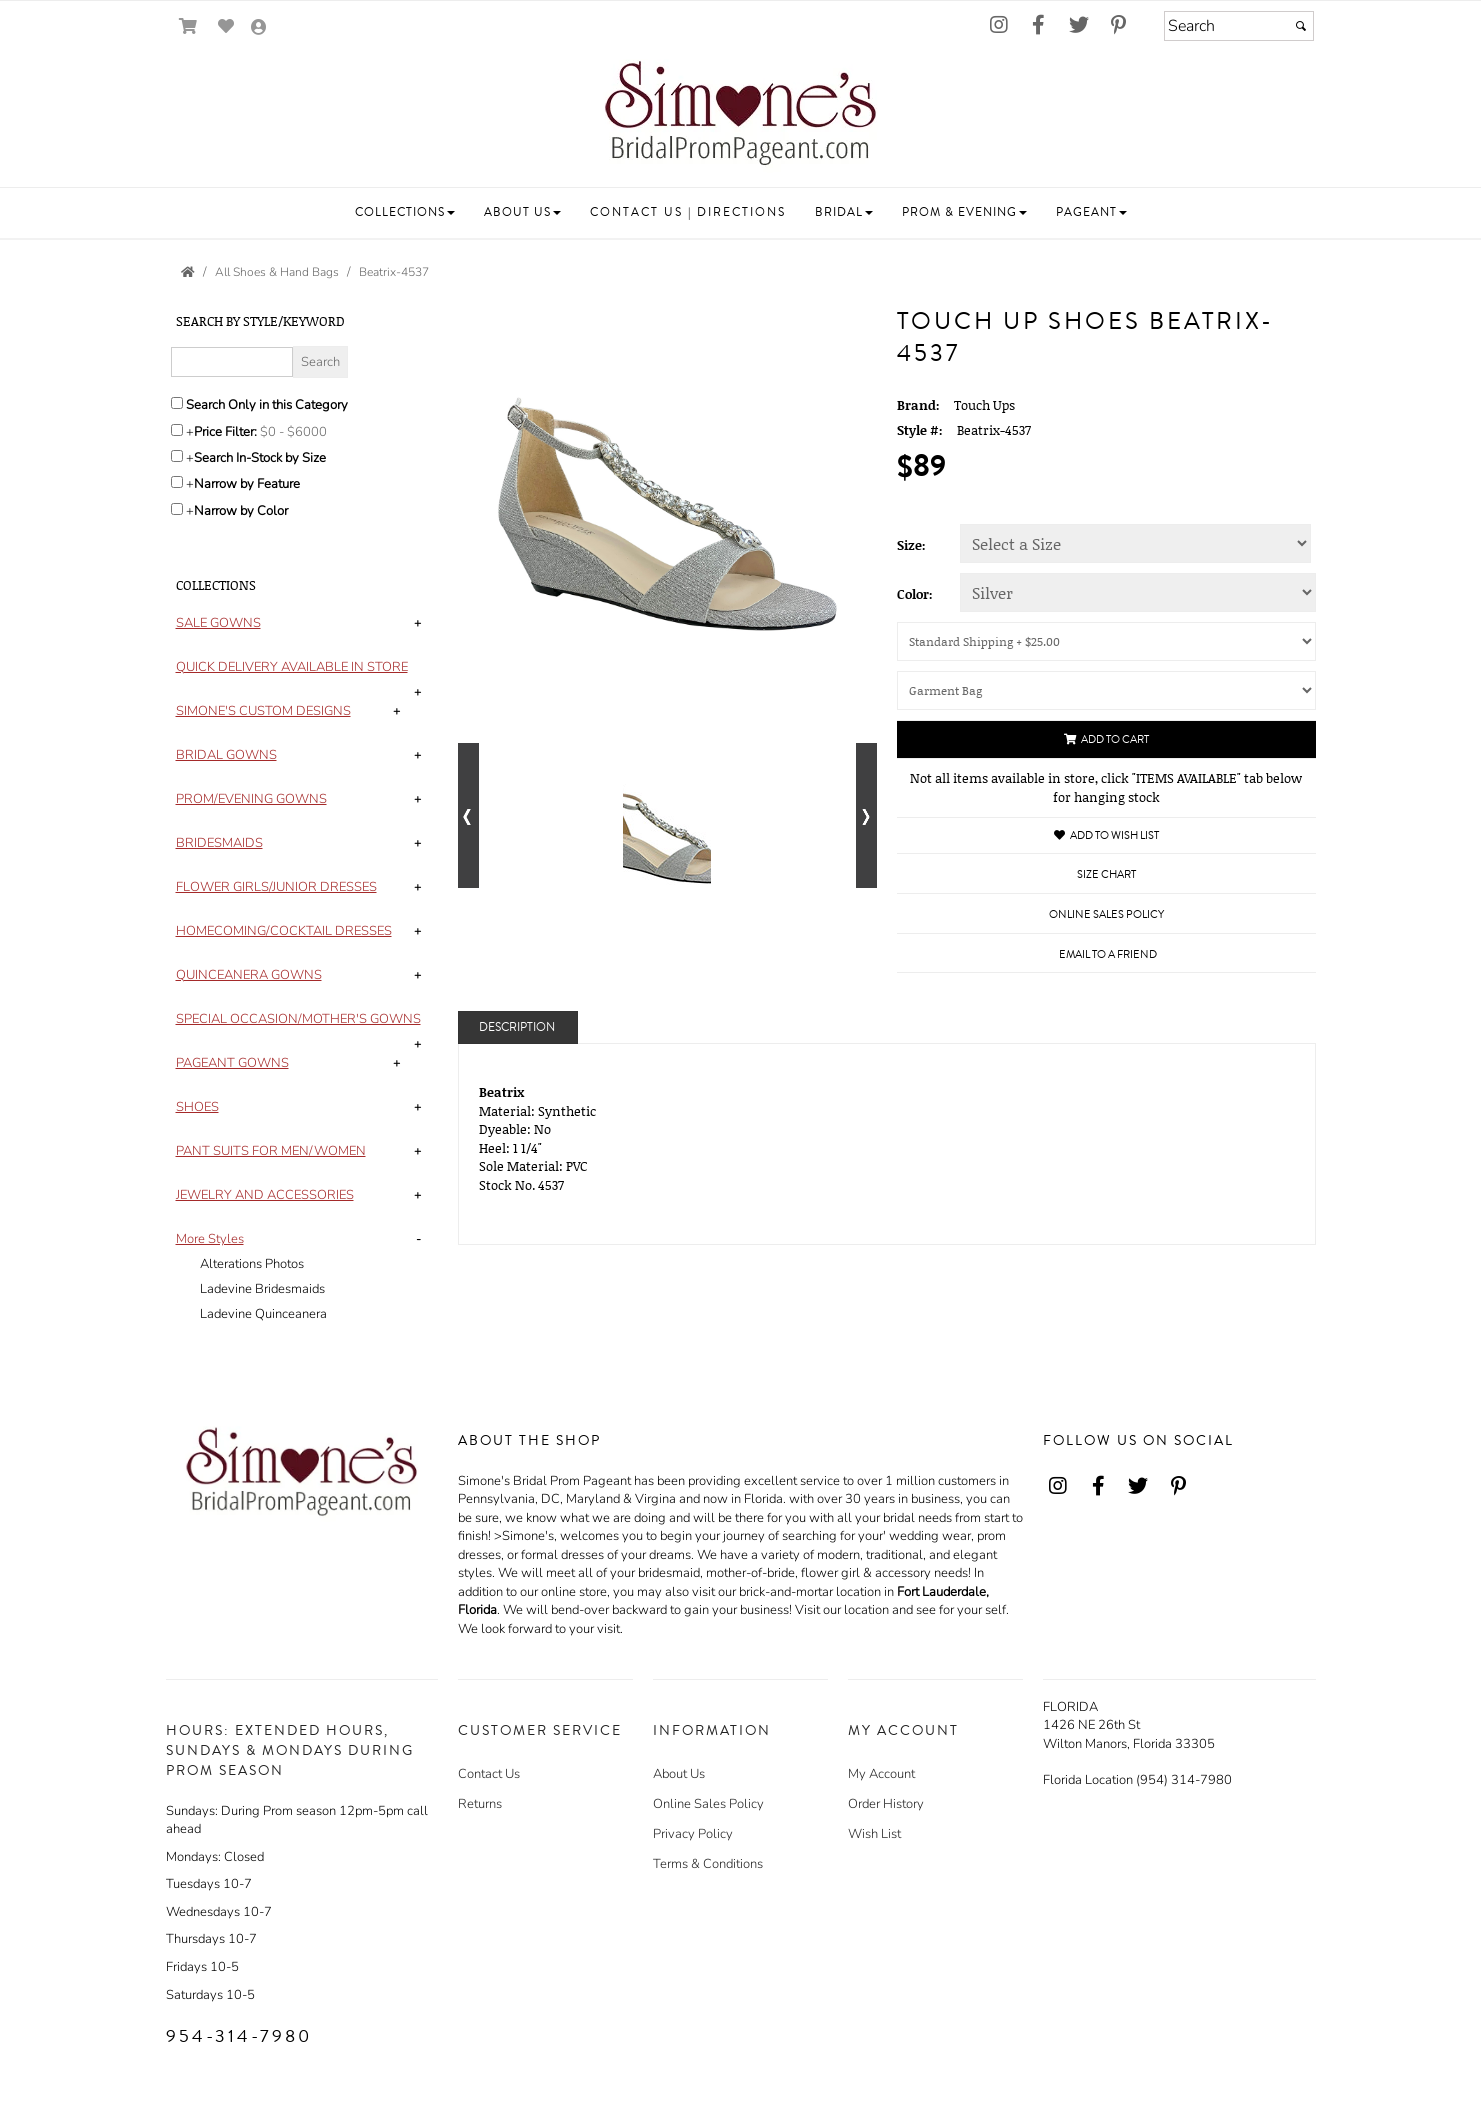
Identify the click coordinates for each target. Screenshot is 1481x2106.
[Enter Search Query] (232, 362)
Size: (911, 545)
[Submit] (1301, 26)
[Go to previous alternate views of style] (468, 815)
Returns (480, 1804)
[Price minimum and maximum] (300, 432)
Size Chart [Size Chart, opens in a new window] (1106, 874)
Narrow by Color (241, 511)
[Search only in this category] (177, 403)
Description (517, 1027)
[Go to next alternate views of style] (866, 815)
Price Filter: (225, 432)
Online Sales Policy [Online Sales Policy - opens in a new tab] (1106, 914)
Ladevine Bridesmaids (262, 1289)
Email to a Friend (1108, 954)
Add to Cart (1106, 739)
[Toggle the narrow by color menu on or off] (177, 509)
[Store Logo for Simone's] (740, 116)
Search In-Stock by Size (260, 458)
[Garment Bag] (1106, 690)
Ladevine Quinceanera (263, 1314)
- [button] (418, 1239)
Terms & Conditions (708, 1864)
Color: (915, 594)
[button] (405, 212)
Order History (886, 1804)
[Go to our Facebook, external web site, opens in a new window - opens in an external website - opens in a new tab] (1039, 26)
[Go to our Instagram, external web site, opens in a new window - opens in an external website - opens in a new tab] (999, 26)
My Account (881, 1774)
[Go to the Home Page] (188, 272)
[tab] (302, 623)
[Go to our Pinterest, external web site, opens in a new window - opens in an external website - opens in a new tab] (1119, 26)
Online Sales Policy (708, 1804)
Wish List (874, 1834)
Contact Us (489, 1774)
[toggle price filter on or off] (177, 430)
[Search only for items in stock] (177, 456)
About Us (679, 1774)
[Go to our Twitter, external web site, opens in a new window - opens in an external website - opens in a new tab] (1079, 26)
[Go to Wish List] (226, 26)
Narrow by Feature (247, 484)
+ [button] (417, 623)
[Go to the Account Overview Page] (259, 28)
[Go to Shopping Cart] (188, 26)
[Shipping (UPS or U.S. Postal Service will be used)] (1106, 641)
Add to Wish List (1106, 835)
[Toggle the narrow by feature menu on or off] (177, 482)
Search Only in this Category (267, 405)
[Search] (1239, 26)
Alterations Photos (252, 1264)
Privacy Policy (693, 1834)
